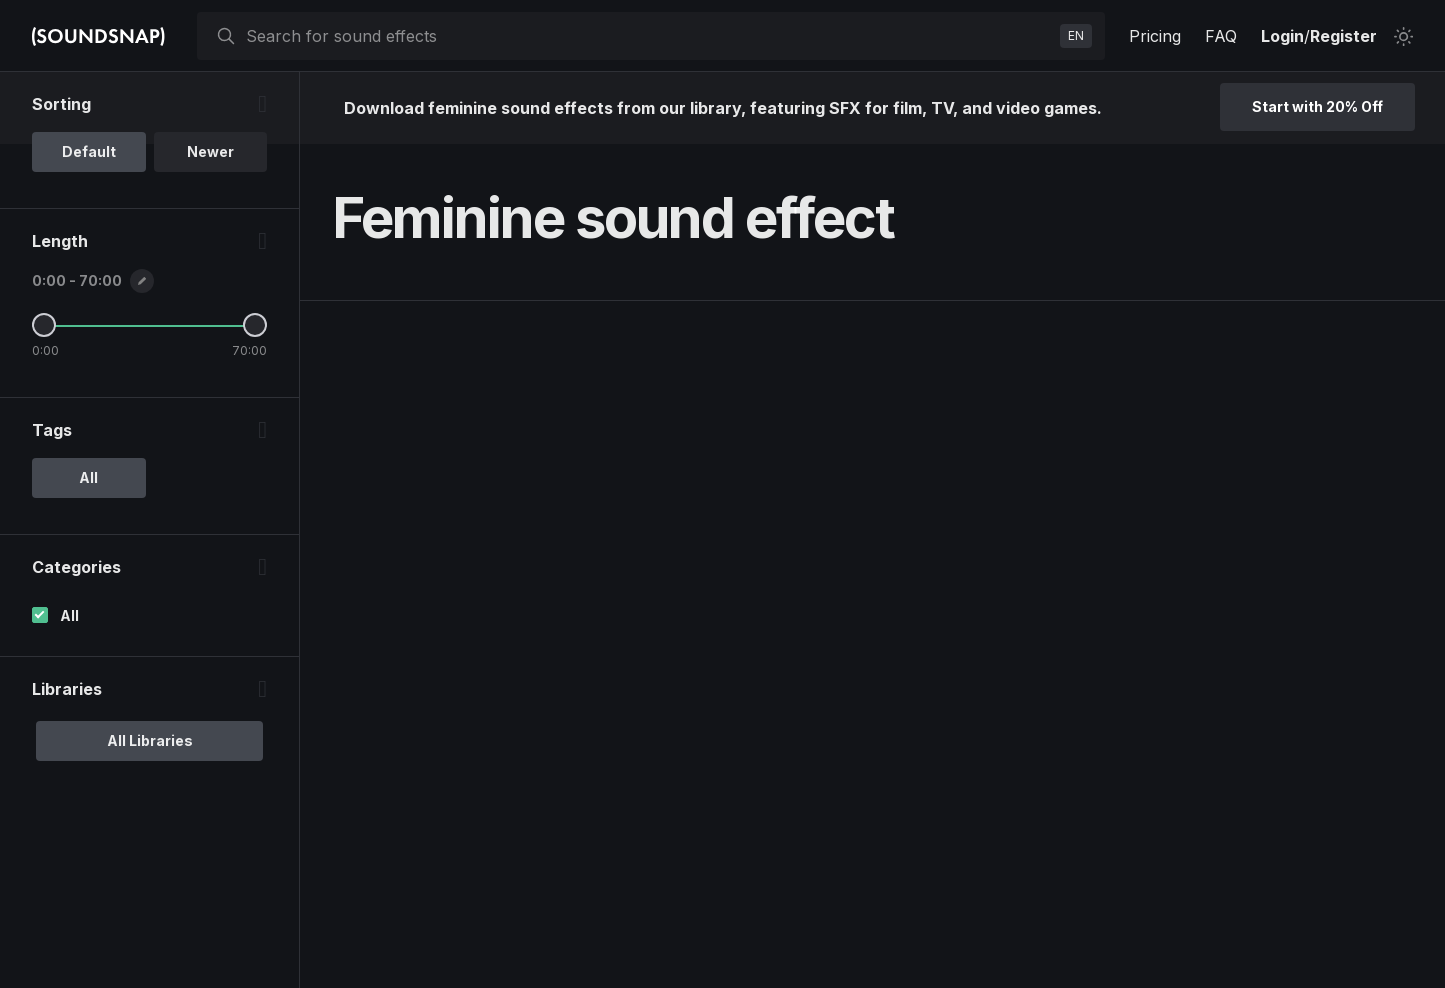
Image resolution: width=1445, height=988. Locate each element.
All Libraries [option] (150, 740)
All (69, 615)
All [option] (88, 477)
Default (89, 151)
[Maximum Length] (255, 325)
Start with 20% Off (1317, 106)
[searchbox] (649, 36)
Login (1282, 36)
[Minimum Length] (44, 325)
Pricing (1155, 36)
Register (1343, 36)
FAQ (1221, 36)
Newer (210, 151)
